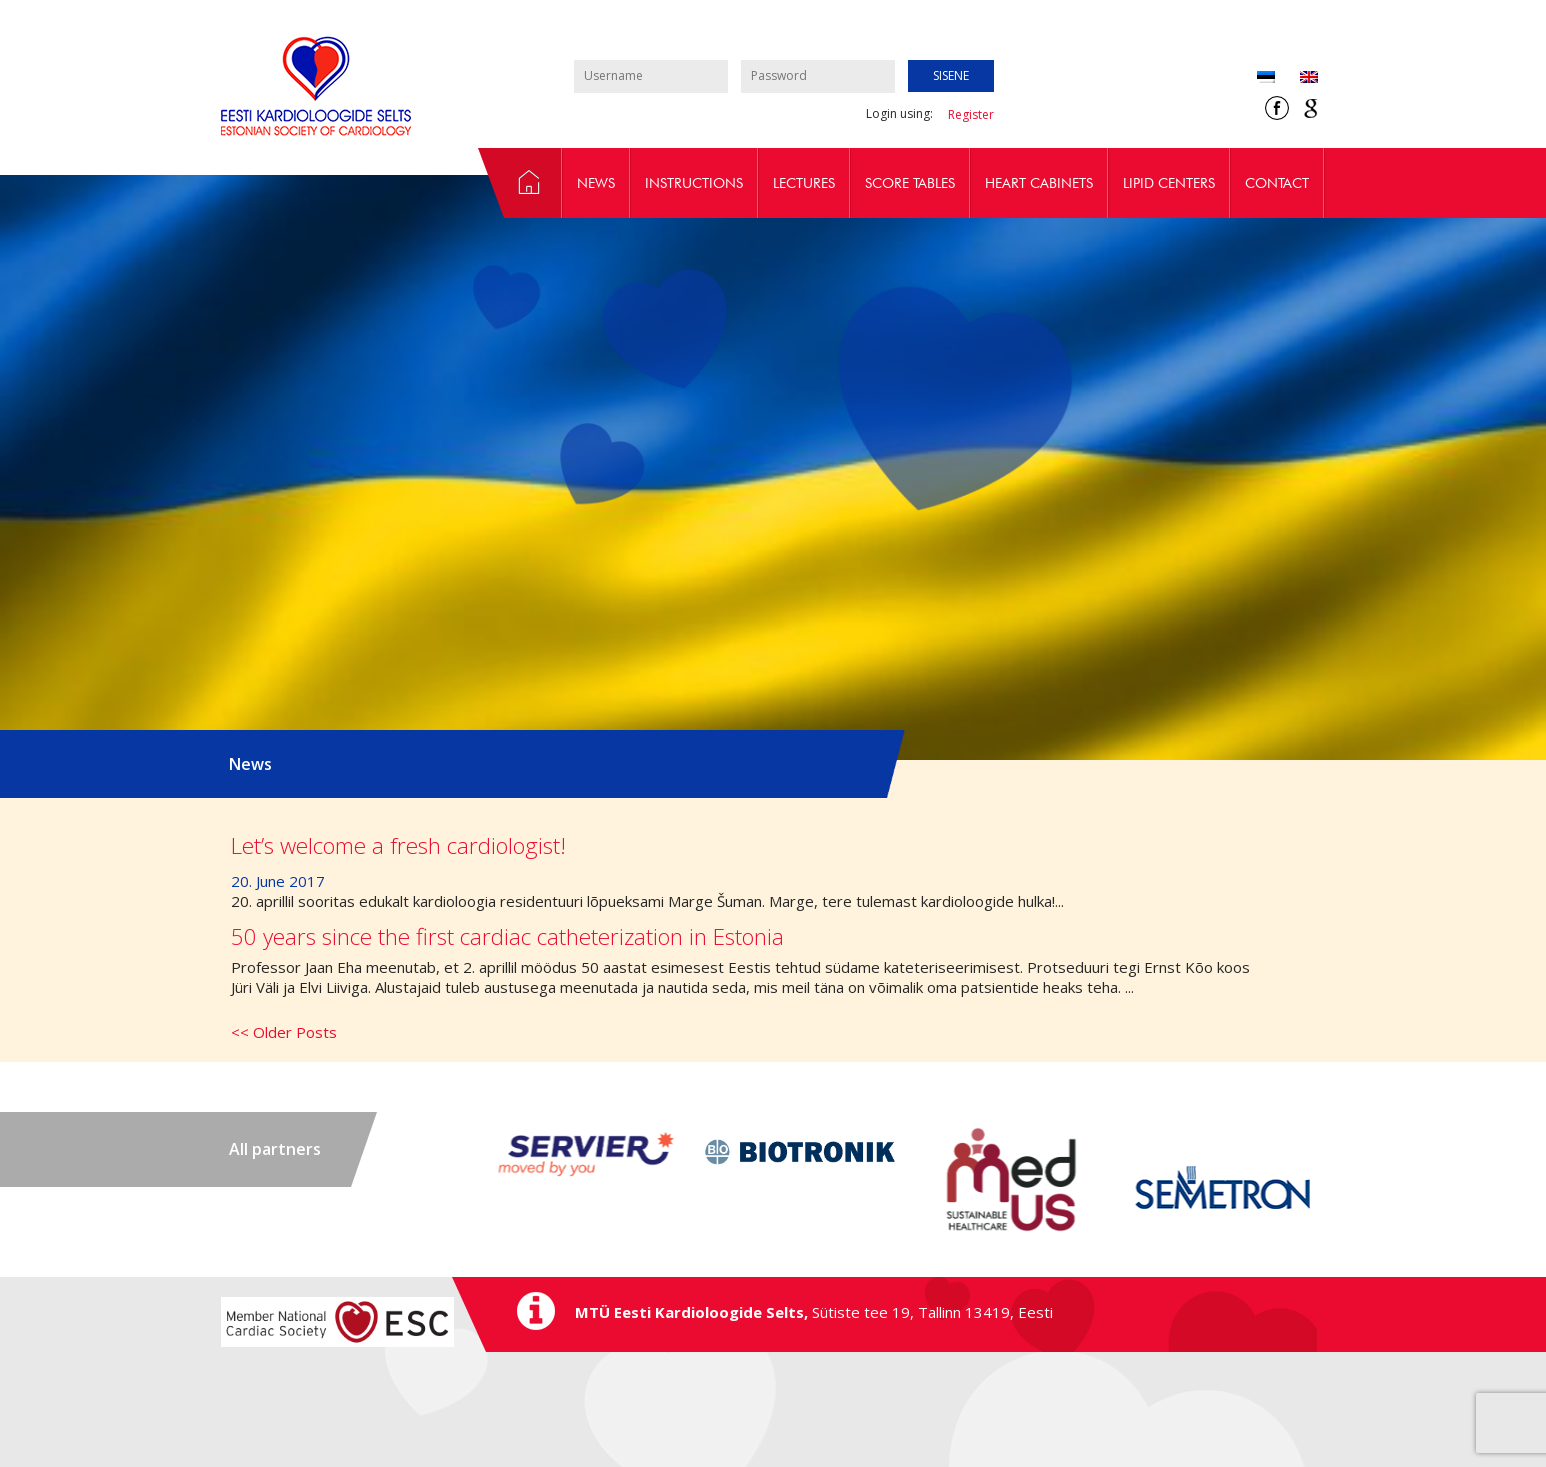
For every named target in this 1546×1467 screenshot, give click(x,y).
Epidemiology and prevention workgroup (520, 183)
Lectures (804, 183)
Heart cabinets (1039, 183)
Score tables (910, 183)
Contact (1277, 183)
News (596, 183)
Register (971, 114)
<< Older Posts (284, 1032)
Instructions (694, 183)
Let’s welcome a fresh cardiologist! (398, 845)
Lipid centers (1169, 183)
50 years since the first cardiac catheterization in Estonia (507, 936)
